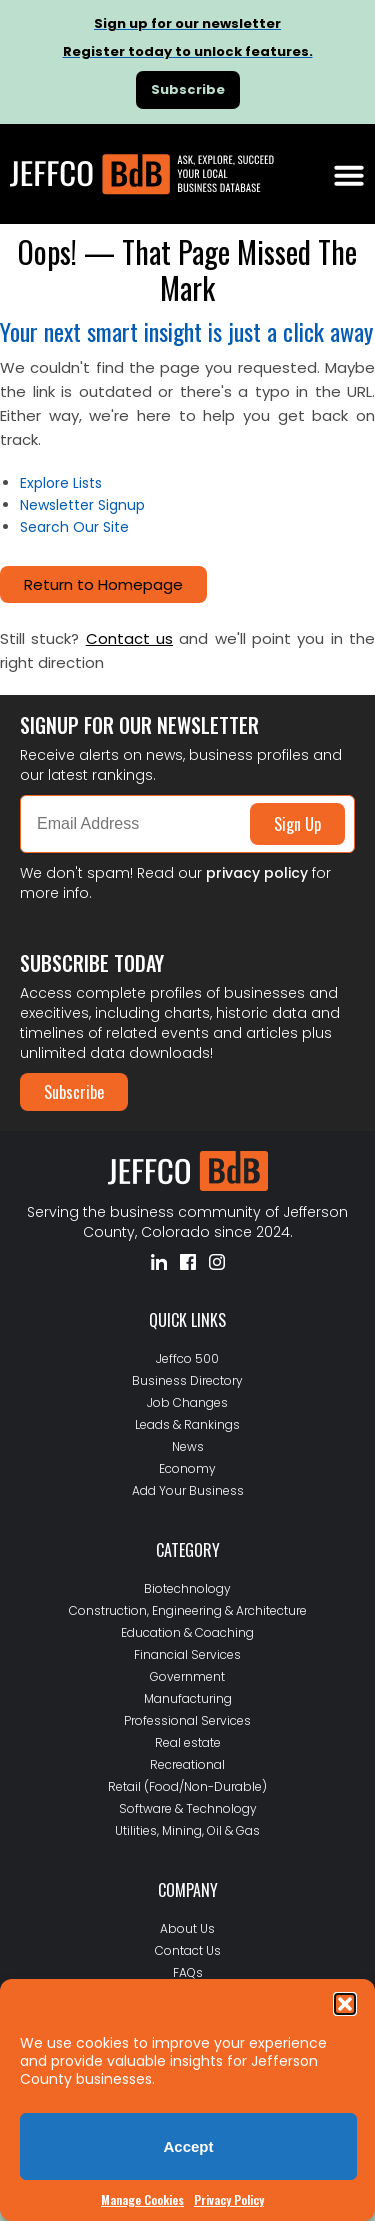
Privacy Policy (229, 2199)
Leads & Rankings (187, 1424)
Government (187, 1676)
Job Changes (187, 1402)
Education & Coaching (187, 1632)
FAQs (188, 1972)
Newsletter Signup (82, 505)
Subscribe (74, 1092)
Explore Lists (61, 483)
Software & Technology (188, 1808)
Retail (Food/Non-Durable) (187, 1786)
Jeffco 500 (187, 1358)
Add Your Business (188, 1490)
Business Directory (187, 1380)
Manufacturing (188, 1698)
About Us (187, 1928)
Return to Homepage (103, 584)
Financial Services (187, 1654)
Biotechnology (187, 1588)
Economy (187, 1468)
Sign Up (297, 824)
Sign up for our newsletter (187, 23)
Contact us (129, 638)
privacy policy (257, 873)
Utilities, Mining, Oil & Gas (187, 1830)
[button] (345, 2004)
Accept (188, 2146)
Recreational (187, 1764)
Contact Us (188, 1950)
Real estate (188, 1742)
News (188, 1446)
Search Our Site (74, 527)
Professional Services (187, 1720)
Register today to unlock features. (188, 51)
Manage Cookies (142, 2199)
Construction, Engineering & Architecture (188, 1610)
